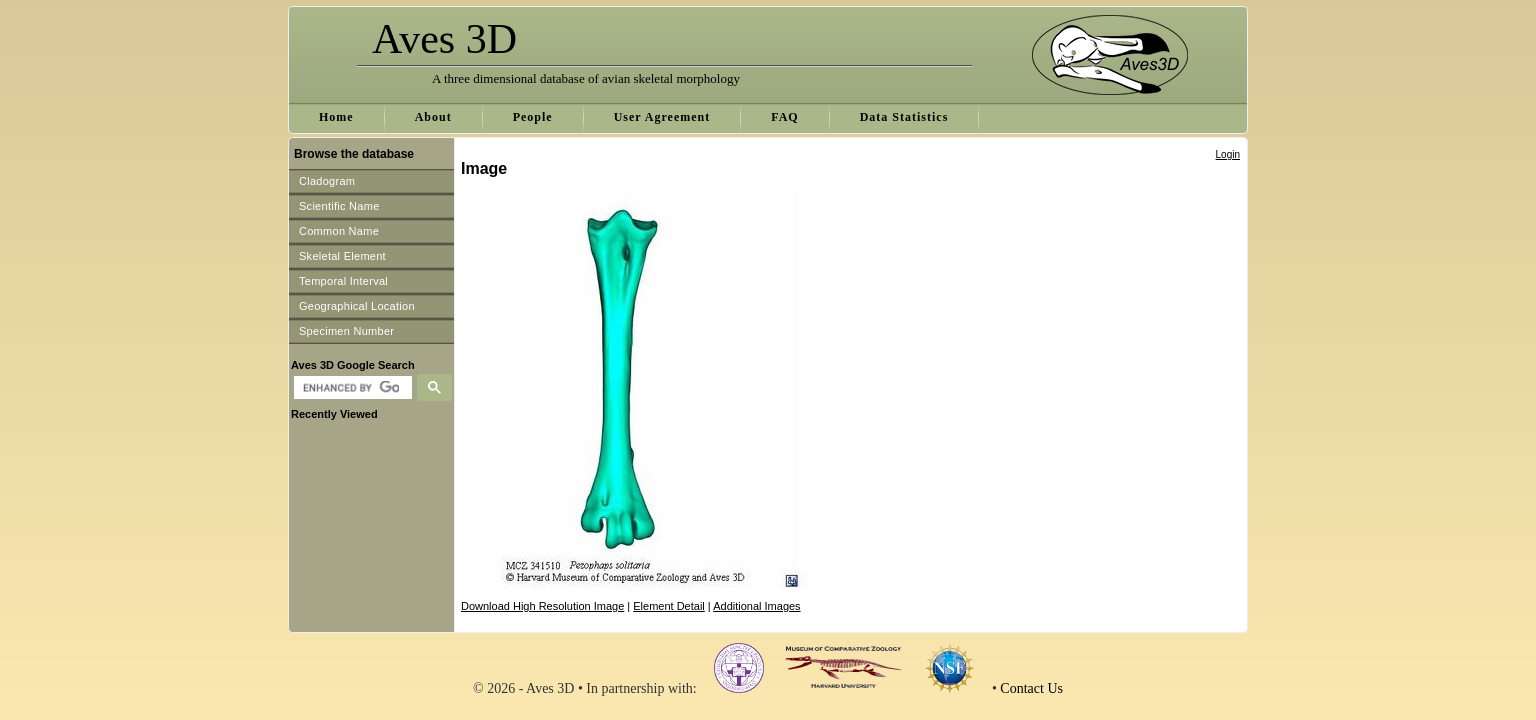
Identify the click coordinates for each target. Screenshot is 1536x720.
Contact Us (1031, 688)
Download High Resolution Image (542, 606)
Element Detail (669, 606)
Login (1228, 154)
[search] (350, 388)
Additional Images (756, 606)
